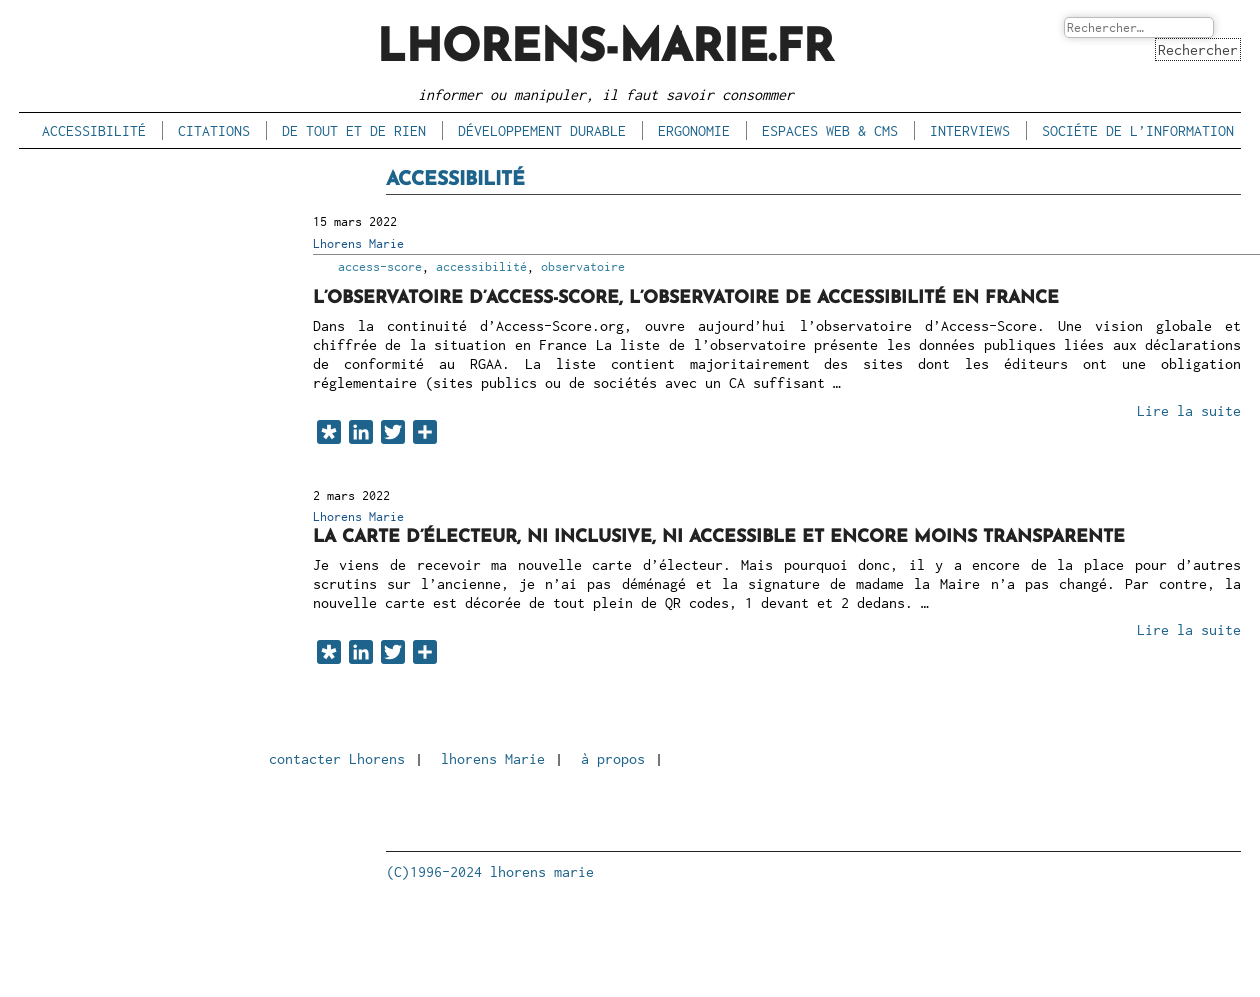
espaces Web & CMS (830, 130)
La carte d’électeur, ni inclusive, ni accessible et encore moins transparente (719, 537)
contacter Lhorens (337, 758)
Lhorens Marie (358, 243)
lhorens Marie (493, 758)
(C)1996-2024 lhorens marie (490, 871)
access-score (380, 266)
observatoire (583, 266)
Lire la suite (1189, 410)
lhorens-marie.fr (605, 49)
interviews (970, 130)
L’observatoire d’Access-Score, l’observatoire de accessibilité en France (686, 298)
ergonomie (694, 130)
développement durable (542, 130)
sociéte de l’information (1138, 130)
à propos (613, 758)
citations (214, 130)
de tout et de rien (354, 130)
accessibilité (94, 130)
